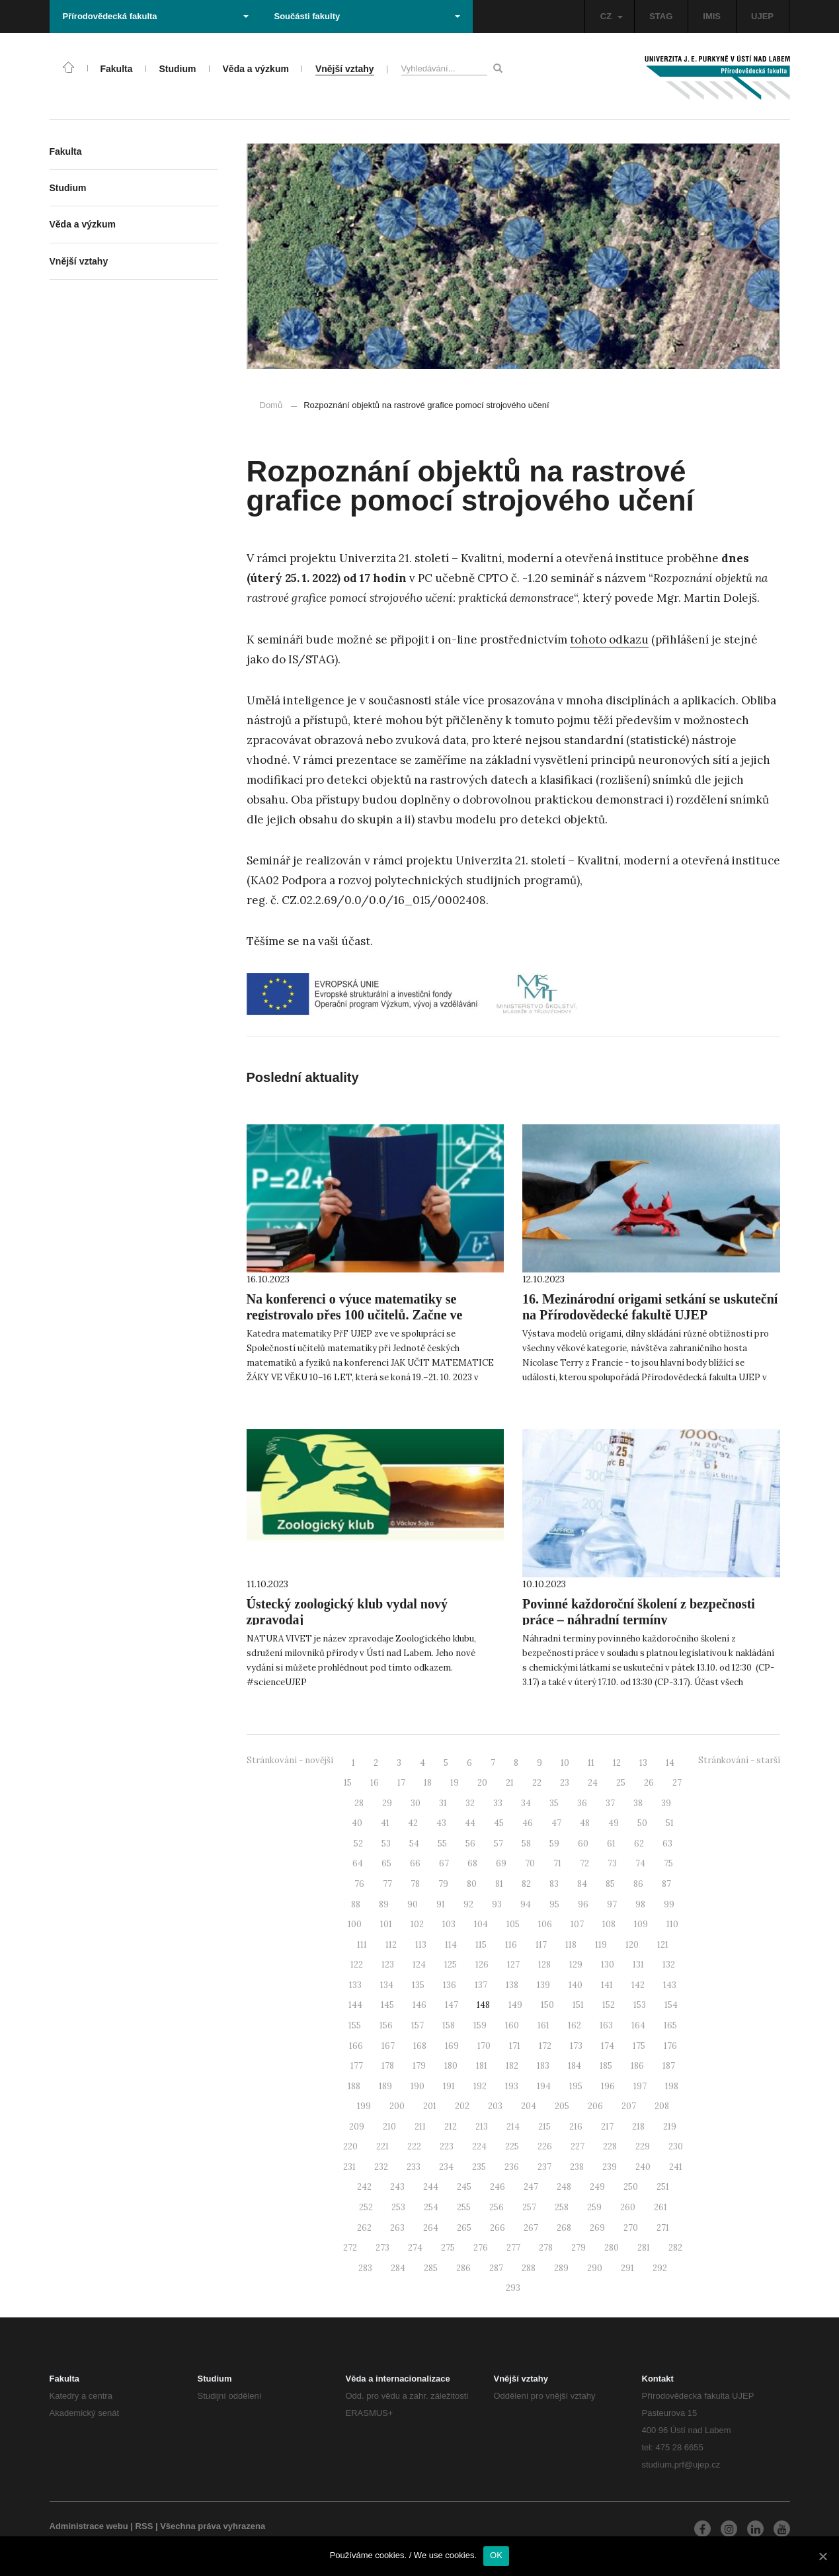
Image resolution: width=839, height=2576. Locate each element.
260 (627, 2207)
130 (607, 1964)
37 (610, 1803)
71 (557, 1863)
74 (640, 1863)
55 (442, 1843)
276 (480, 2247)
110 (672, 1924)
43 (441, 1823)
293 (513, 2288)
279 (578, 2247)
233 (413, 2167)
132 (668, 1964)
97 (612, 1904)
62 (639, 1843)
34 (526, 1803)
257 (529, 2207)
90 (412, 1904)
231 (349, 2167)
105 (513, 1924)
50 (642, 1823)
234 (446, 2167)
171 (514, 2046)
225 (512, 2146)
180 (451, 2065)
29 (387, 1803)
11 (591, 1762)
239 (609, 2167)
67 (444, 1863)
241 (675, 2167)
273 (382, 2247)
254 (431, 2207)
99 (669, 1904)
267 (531, 2227)
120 (632, 1944)
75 (668, 1863)
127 (513, 1964)
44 (470, 1823)
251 (663, 2186)
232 (381, 2167)
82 (526, 1884)
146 (419, 2005)
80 (472, 1884)
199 (364, 2106)
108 (609, 1924)
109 (641, 1924)
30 (415, 1803)
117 (541, 1944)
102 (417, 1924)
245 (464, 2186)
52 (358, 1843)
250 (630, 2186)
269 (597, 2227)
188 (354, 2086)
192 (480, 2086)
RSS (144, 2526)
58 (526, 1843)
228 (610, 2146)
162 (574, 2025)
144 (355, 2005)
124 (419, 1964)
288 (529, 2268)
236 (511, 2167)
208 (662, 2106)
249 (597, 2186)
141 (607, 1985)
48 (585, 1823)
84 (582, 1884)
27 (677, 1782)
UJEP (762, 16)
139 (543, 1985)
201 (429, 2106)
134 (386, 1985)
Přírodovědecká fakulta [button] (156, 16)
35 (554, 1803)
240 (643, 2167)
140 (575, 1985)
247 (531, 2186)
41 (385, 1823)
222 (414, 2146)
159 (480, 2025)
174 (607, 2046)
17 (401, 1782)
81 (499, 1884)
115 (481, 1944)
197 (640, 2086)
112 (391, 1944)
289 (561, 2268)
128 (544, 1964)
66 (415, 1863)
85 (610, 1884)
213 (481, 2126)
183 (543, 2065)
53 (386, 1843)
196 (608, 2086)
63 (667, 1843)
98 (640, 1904)
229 (642, 2146)
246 (497, 2186)
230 (675, 2146)
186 (637, 2065)
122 (356, 1964)
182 (512, 2065)
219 (669, 2126)
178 (387, 2065)
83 (554, 1884)
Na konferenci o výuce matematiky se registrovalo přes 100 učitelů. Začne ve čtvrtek (355, 1315)
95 (554, 1904)
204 (528, 2106)
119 (601, 1944)
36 (582, 1803)
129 (575, 1964)
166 (356, 2046)
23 (564, 1782)
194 (544, 2086)
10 (565, 1762)
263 (397, 2227)
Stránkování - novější (290, 1760)
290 (594, 2268)
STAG (660, 16)
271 (663, 2227)
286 (463, 2268)
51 (670, 1823)
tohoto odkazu (609, 639)
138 (512, 1985)
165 (670, 2025)
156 (386, 2025)
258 (562, 2207)
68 (472, 1863)
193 (511, 2086)
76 (359, 1884)
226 (545, 2146)
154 (671, 2005)
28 (359, 1803)
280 (611, 2247)
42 (413, 1823)
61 (611, 1843)
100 (355, 1924)
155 (354, 2025)
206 (595, 2106)
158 (448, 2025)
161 (543, 2025)
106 (545, 1924)
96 (583, 1904)
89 (384, 1904)
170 (484, 2046)
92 (468, 1904)
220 (350, 2146)
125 (450, 1964)
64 (357, 1863)
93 (497, 1904)
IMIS (712, 16)
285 (431, 2268)
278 (546, 2247)
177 (356, 2065)
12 (617, 1762)
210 (389, 2126)
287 (496, 2268)
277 (513, 2247)
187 (668, 2065)
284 (398, 2268)
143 (669, 1985)
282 (675, 2247)
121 (662, 1944)
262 (364, 2227)
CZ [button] (611, 16)
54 (414, 1843)
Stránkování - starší (739, 1760)
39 (666, 1803)
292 (660, 2268)
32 (470, 1803)
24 (593, 1782)
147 (451, 2005)
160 (512, 2025)
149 (515, 2005)
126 (482, 1964)
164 (638, 2025)
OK (496, 2555)
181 (481, 2065)
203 (495, 2106)
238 (577, 2167)
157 (417, 2025)
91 (440, 1904)
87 (666, 1884)
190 (417, 2086)
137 (481, 1985)
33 (497, 1803)
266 (497, 2227)
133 (355, 1985)
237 (544, 2167)
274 (415, 2247)
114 (451, 1944)
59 (554, 1843)
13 (643, 1762)
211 (420, 2126)
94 (525, 1904)
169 (452, 2046)
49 (613, 1823)
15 (348, 1782)
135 (418, 1985)
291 (627, 2268)
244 (430, 2186)
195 (575, 2086)
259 (594, 2207)
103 (449, 1924)
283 (365, 2268)
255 (464, 2207)
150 (547, 2005)
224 (479, 2146)
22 (536, 1782)
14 (670, 1762)
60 (583, 1843)
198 (671, 2086)
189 (385, 2086)
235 (479, 2167)
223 (447, 2146)
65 (386, 1863)
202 (462, 2106)
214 (513, 2126)
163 (606, 2025)
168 (419, 2046)
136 (449, 1985)
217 (607, 2126)
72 (584, 1863)
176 (670, 2046)
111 (362, 1944)
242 (364, 2186)
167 (388, 2046)
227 (577, 2146)
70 (530, 1863)
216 (575, 2126)
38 (638, 1803)
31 (443, 1803)
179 (419, 2065)
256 (496, 2207)
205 (562, 2106)
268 (564, 2227)
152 (608, 2005)
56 (470, 1843)
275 (448, 2247)
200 (397, 2106)
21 (510, 1782)
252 (366, 2207)
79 (443, 1884)
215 (544, 2126)
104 (481, 1924)
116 (511, 1944)
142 (638, 1985)
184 (574, 2065)
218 (638, 2126)
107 (577, 1924)
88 (355, 1904)
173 (576, 2046)
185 (606, 2065)
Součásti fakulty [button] (367, 16)
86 (638, 1884)
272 (350, 2247)
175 (639, 2046)
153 (639, 2005)
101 (386, 1924)
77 (387, 1884)
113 (420, 1944)
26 (649, 1782)
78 (415, 1884)
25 (620, 1782)
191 (449, 2086)
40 (357, 1823)
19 (454, 1782)
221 (382, 2146)
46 (527, 1823)
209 (356, 2126)
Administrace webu (89, 2526)
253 (398, 2207)
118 (571, 1944)
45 (499, 1823)
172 (545, 2046)
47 (556, 1823)
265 (464, 2227)
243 (397, 2186)
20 (482, 1782)
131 (638, 1964)
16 (374, 1782)
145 (387, 2005)
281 (643, 2247)
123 (387, 1964)
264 (430, 2227)
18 (428, 1782)
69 (501, 1863)
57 (498, 1843)
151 (578, 2005)
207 (628, 2106)
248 (564, 2186)
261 (660, 2207)
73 (612, 1863)
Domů (271, 405)
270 (630, 2227)
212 (450, 2126)
